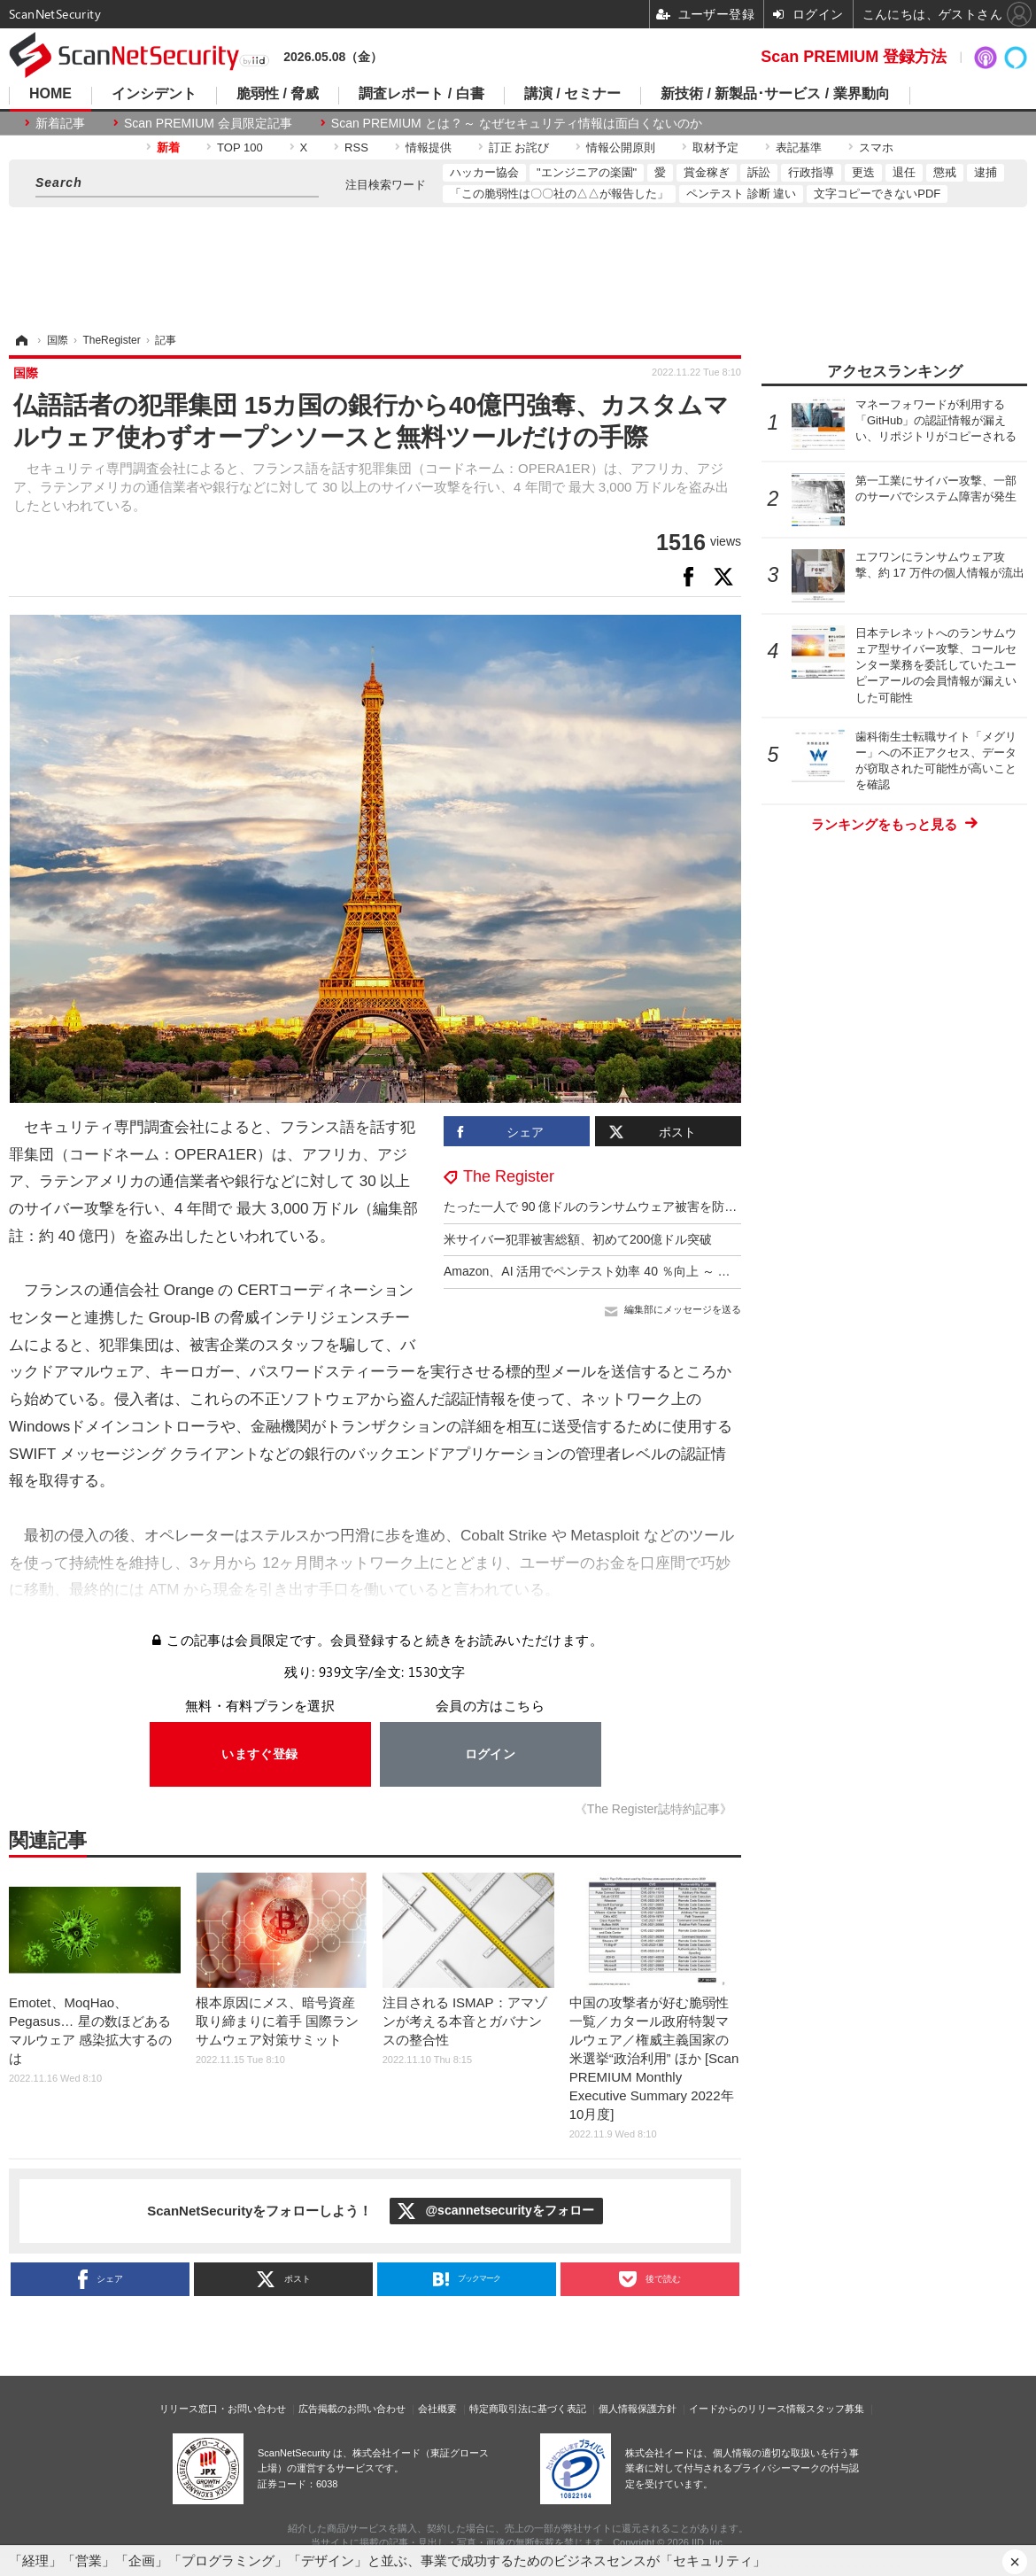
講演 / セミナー (572, 94)
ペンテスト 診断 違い (741, 193)
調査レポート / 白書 (421, 94)
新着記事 (60, 123)
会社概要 (437, 2408)
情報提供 (429, 147)
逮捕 (985, 172)
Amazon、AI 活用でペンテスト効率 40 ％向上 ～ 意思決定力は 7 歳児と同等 (656, 1271)
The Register (508, 1176)
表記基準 (799, 147)
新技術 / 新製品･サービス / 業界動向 (775, 94)
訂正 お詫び (519, 147)
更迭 (863, 172)
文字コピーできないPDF (877, 193)
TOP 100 (240, 147)
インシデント (154, 94)
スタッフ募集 (835, 2408)
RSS (356, 147)
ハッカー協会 (484, 172)
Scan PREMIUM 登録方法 (854, 57)
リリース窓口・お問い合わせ (222, 2408)
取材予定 (715, 147)
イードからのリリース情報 (747, 2408)
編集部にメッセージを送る (682, 1309)
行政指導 (811, 172)
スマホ (876, 147)
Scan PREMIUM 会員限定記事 (208, 123)
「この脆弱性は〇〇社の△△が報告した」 (559, 193)
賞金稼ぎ (707, 172)
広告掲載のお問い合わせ (352, 2408)
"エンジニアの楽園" (587, 172)
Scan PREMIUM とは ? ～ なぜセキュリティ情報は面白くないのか (516, 123)
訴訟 (758, 172)
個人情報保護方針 (637, 2408)
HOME (50, 94)
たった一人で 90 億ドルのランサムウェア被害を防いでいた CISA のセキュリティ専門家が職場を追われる (738, 1206)
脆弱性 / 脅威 (277, 94)
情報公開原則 (620, 147)
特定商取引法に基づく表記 (527, 2408)
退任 (904, 172)
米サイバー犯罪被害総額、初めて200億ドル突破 (578, 1239)
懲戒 (944, 172)
